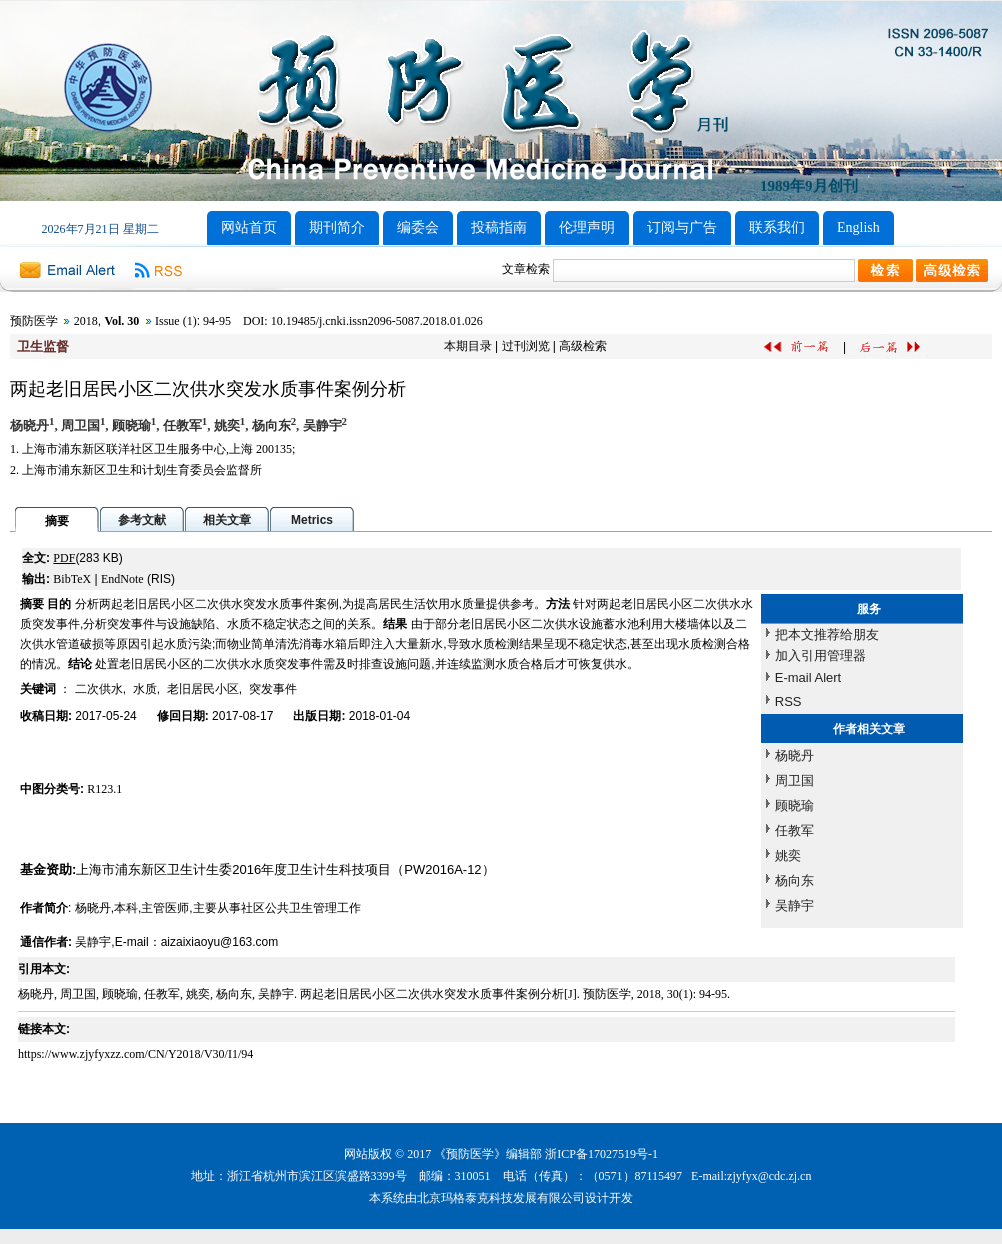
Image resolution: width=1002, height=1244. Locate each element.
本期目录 (468, 346)
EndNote (122, 579)
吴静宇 (794, 905)
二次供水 (99, 689)
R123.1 (104, 789)
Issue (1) (176, 321)
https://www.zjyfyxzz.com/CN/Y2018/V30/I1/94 (135, 1054)
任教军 (794, 830)
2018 (86, 321)
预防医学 (34, 321)
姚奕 (788, 855)
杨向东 (794, 880)
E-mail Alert (808, 677)
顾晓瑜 (794, 805)
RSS (788, 701)
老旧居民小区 (203, 689)
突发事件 (273, 689)
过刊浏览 (526, 346)
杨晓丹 (794, 755)
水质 (145, 689)
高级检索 (583, 346)
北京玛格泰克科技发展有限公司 (501, 1198)
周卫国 (794, 780)
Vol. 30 (121, 321)
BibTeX (72, 579)
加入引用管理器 (820, 655)
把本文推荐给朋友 (827, 634)
